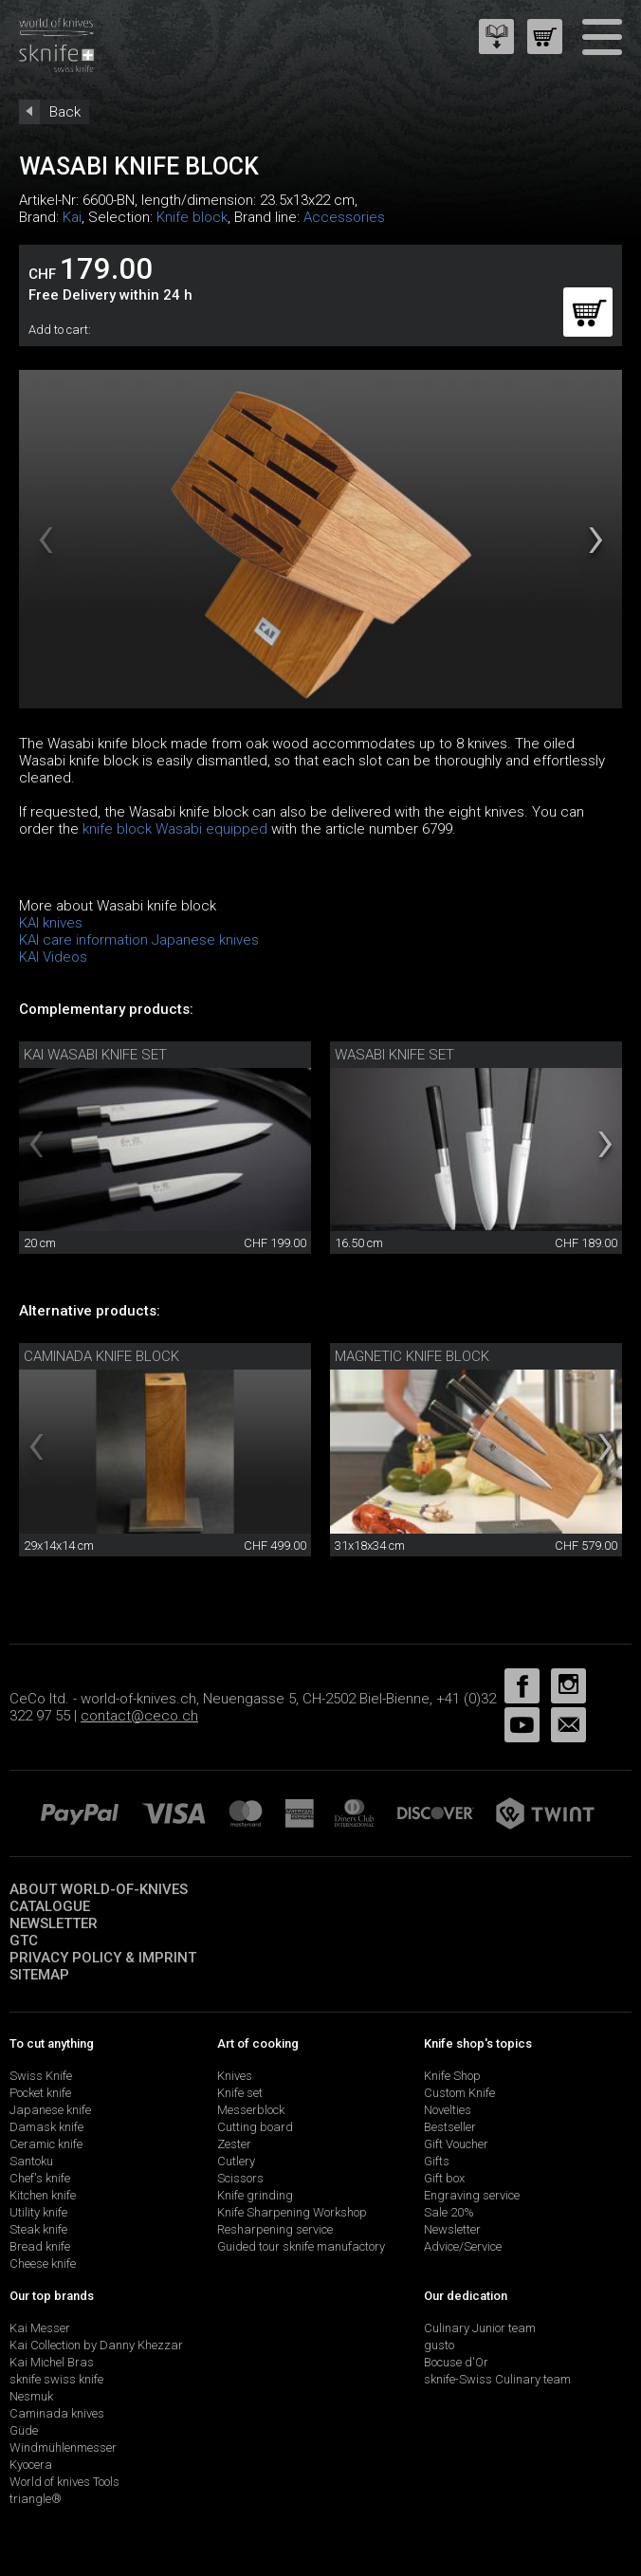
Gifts (436, 2161)
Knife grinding (255, 2195)
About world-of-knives (98, 1889)
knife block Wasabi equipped (174, 828)
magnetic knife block (412, 1356)
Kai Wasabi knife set (95, 1054)
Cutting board (255, 2127)
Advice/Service (463, 2246)
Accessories (344, 217)
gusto (439, 2345)
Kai (72, 217)
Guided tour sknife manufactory (301, 2246)
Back (65, 111)
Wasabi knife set (394, 1054)
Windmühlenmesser (63, 2447)
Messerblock (250, 2110)
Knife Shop (452, 2076)
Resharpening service (275, 2229)
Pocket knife (40, 2093)
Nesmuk (31, 2396)
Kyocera (30, 2464)
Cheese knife (42, 2263)
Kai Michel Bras (51, 2362)
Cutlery (236, 2161)
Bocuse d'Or (456, 2362)
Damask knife (46, 2127)
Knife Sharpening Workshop (292, 2212)
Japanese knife (50, 2110)
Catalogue (49, 1906)
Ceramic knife (45, 2144)
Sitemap (39, 1974)
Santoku (31, 2161)
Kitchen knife (42, 2195)
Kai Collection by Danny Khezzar (96, 2345)
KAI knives (50, 922)
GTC (23, 1940)
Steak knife (38, 2229)
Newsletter (53, 1923)
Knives (234, 2076)
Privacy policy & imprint (102, 1957)
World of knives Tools (64, 2482)
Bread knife (39, 2246)
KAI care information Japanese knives (139, 939)
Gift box (444, 2178)
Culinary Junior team (480, 2328)
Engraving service (472, 2195)
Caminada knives (56, 2413)
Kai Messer (39, 2328)
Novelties (447, 2110)
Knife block (192, 217)
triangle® (35, 2499)
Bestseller (450, 2127)
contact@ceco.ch (139, 1715)
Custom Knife (459, 2093)
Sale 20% (449, 2212)
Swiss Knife (40, 2076)
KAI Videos (53, 957)
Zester (234, 2144)
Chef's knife (39, 2178)
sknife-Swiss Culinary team (497, 2379)
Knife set (240, 2093)
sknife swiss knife (56, 2379)
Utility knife (38, 2212)
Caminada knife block (101, 1356)
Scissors (240, 2178)
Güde (23, 2430)
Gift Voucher (456, 2144)
